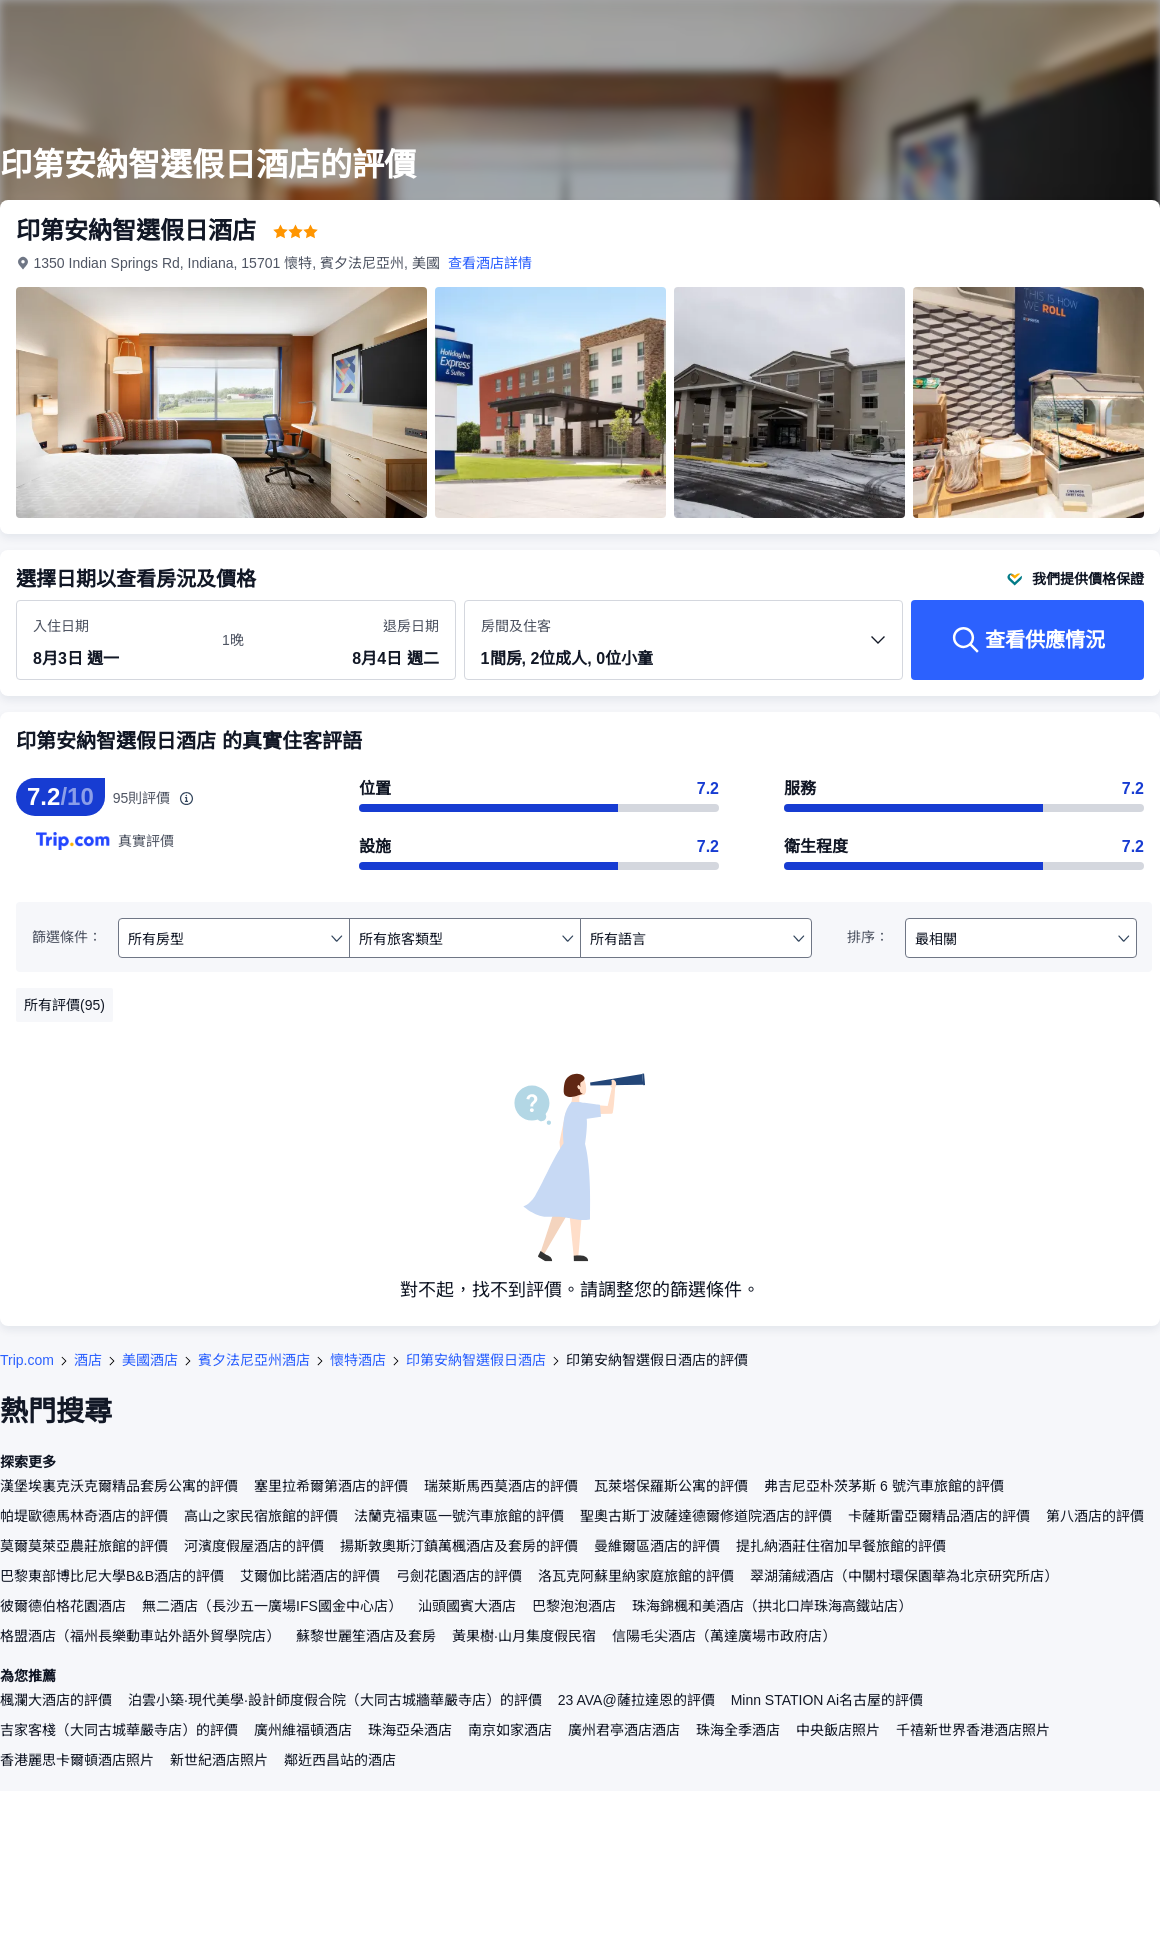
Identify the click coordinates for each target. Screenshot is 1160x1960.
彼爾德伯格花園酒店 (63, 1606)
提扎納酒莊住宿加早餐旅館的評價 (841, 1546)
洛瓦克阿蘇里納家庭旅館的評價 (636, 1576)
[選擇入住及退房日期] (115, 641)
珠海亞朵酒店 (410, 1730)
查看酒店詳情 (490, 263)
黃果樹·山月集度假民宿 (524, 1636)
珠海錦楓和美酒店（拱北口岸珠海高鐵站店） (772, 1606)
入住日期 (61, 626)
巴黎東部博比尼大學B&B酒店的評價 (112, 1576)
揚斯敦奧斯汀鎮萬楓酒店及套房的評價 (459, 1546)
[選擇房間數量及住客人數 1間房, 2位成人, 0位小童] (684, 649)
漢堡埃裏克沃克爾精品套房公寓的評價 (119, 1486)
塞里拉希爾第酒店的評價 (331, 1486)
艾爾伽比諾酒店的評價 (310, 1576)
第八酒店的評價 (1095, 1516)
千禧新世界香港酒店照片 (973, 1730)
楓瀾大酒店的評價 (56, 1700)
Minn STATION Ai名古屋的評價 (827, 1700)
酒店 (88, 1360)
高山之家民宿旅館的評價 (261, 1516)
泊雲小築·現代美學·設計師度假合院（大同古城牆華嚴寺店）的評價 (335, 1700)
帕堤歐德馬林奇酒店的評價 (84, 1516)
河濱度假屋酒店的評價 (254, 1546)
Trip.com (27, 1360)
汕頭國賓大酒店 (467, 1606)
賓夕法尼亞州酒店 (254, 1360)
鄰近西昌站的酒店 (340, 1760)
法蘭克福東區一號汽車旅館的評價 (459, 1516)
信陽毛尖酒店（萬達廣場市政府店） (724, 1636)
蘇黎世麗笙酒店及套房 (366, 1636)
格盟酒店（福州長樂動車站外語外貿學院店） (140, 1636)
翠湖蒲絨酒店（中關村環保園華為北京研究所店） (904, 1576)
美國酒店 (150, 1360)
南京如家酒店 (510, 1730)
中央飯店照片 (838, 1730)
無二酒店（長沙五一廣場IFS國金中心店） (272, 1606)
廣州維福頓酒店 (303, 1730)
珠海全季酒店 (738, 1730)
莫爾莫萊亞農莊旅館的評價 (84, 1546)
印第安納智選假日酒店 (476, 1360)
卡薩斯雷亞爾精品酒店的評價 (939, 1516)
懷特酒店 (358, 1360)
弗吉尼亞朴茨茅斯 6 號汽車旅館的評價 (884, 1486)
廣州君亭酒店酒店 (624, 1730)
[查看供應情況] (1027, 640)
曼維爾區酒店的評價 (657, 1546)
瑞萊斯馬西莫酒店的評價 (501, 1486)
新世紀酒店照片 (219, 1760)
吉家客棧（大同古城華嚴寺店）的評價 (119, 1730)
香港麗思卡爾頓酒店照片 (77, 1760)
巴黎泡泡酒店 (574, 1606)
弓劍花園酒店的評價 (459, 1576)
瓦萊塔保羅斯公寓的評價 (671, 1486)
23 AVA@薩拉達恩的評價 (636, 1700)
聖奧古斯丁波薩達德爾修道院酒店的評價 (706, 1516)
